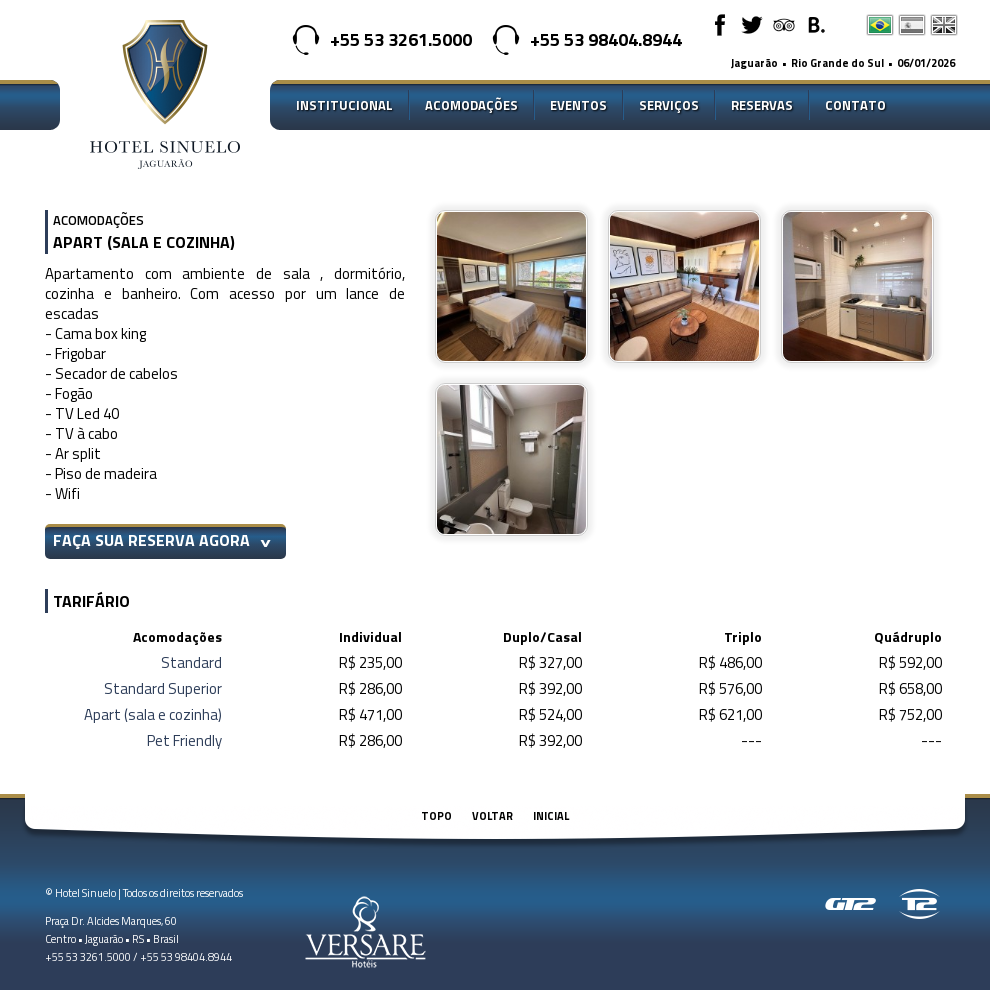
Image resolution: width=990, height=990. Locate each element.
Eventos (578, 105)
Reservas (762, 105)
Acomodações (471, 105)
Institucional (344, 105)
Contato (855, 105)
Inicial (551, 816)
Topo (436, 816)
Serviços (669, 105)
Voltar (492, 816)
